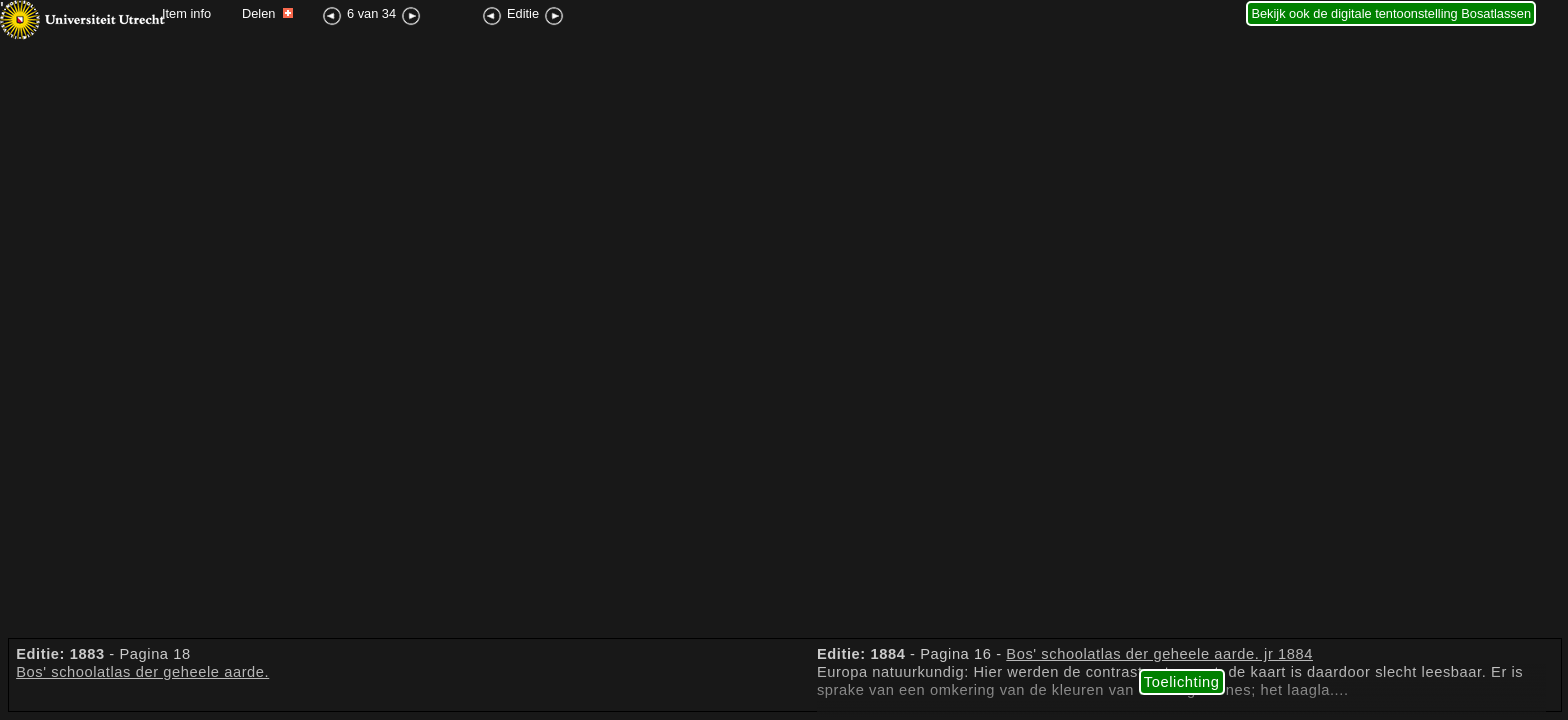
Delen (267, 13)
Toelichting (1182, 682)
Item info (186, 13)
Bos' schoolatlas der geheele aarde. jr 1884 (1159, 654)
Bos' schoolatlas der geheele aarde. (142, 672)
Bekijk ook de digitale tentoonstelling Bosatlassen (1391, 13)
